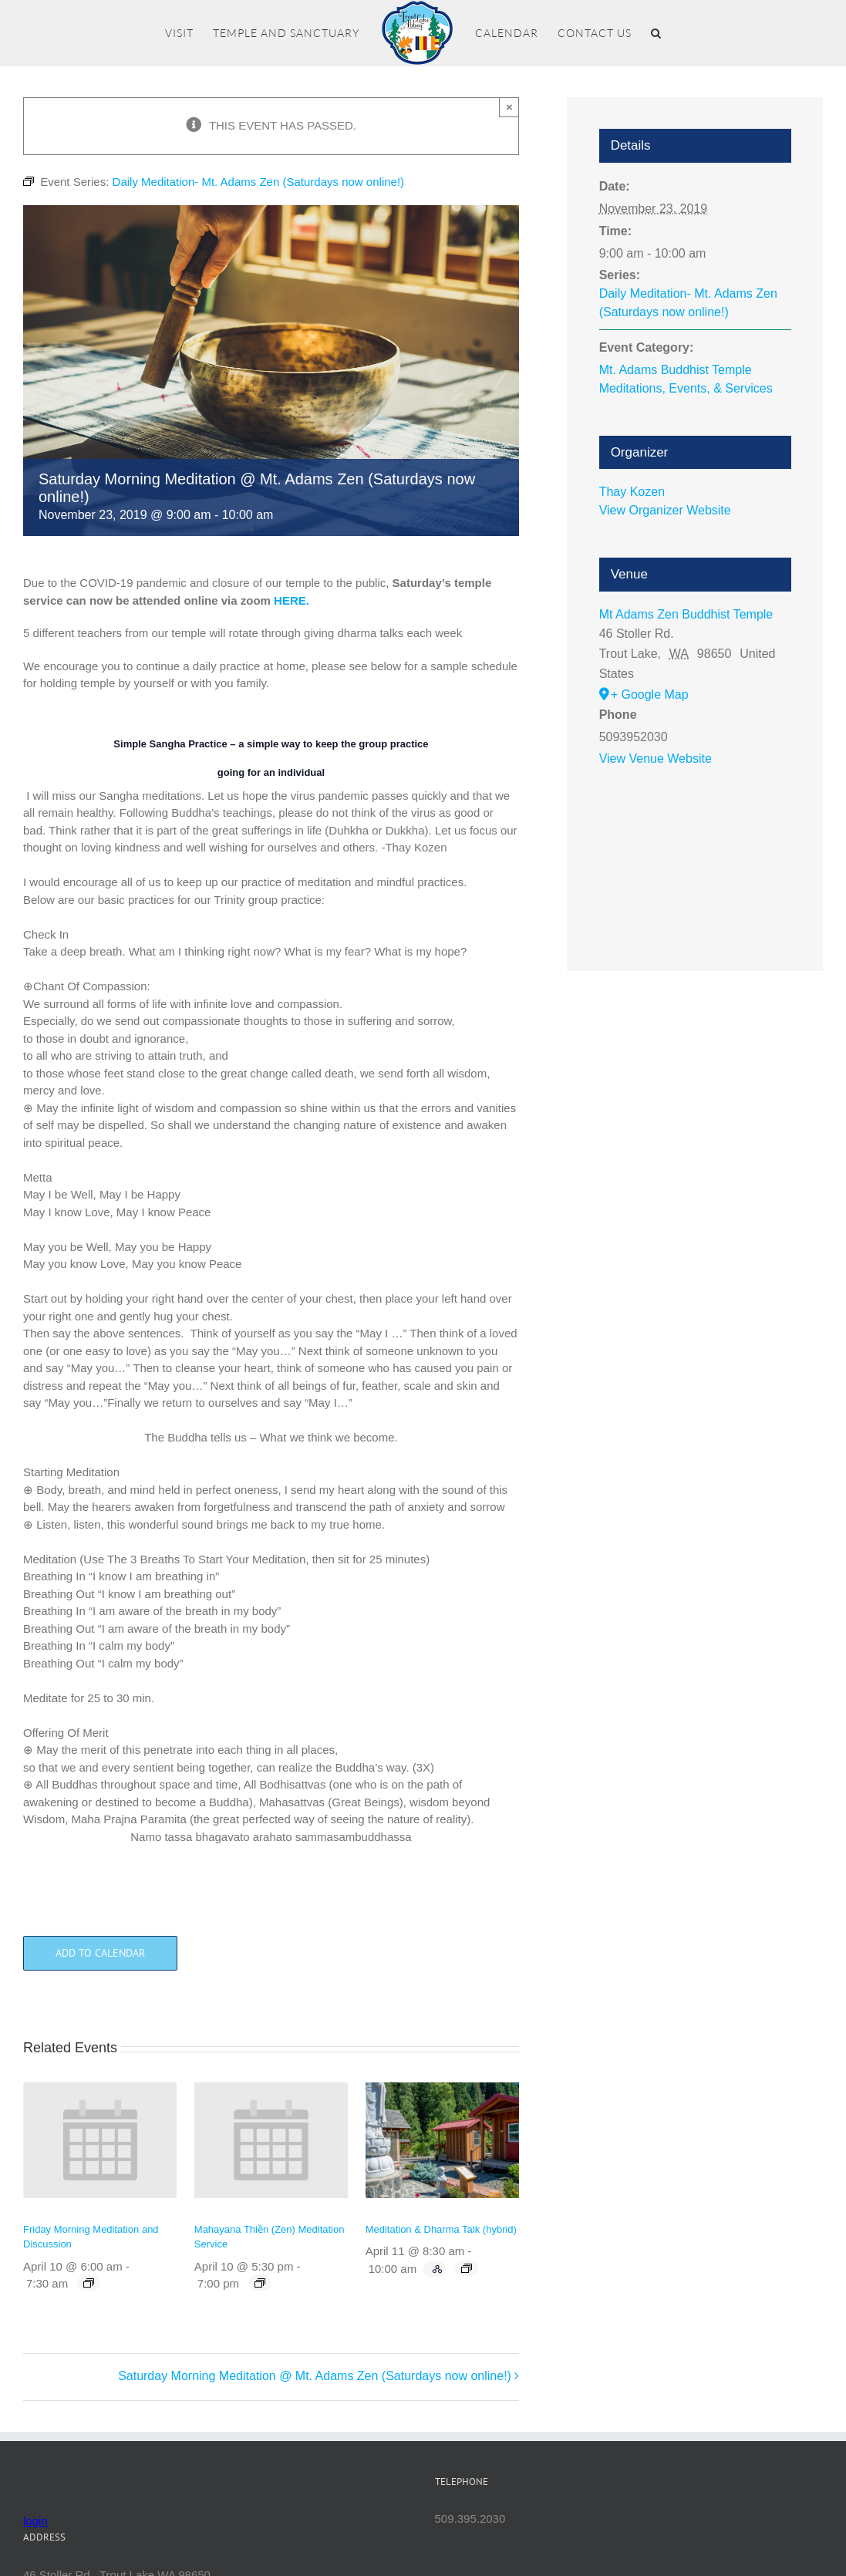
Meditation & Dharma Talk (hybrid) (441, 2229)
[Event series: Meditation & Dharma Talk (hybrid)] (466, 2268)
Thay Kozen (632, 491)
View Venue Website (655, 758)
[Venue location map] (695, 852)
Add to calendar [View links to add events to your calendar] (100, 1953)
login (35, 2520)
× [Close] (509, 106)
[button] (656, 33)
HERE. (291, 600)
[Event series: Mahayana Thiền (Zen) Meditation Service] (259, 2283)
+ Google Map (650, 694)
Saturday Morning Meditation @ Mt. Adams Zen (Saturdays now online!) (314, 2375)
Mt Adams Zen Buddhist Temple (686, 614)
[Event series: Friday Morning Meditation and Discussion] (88, 2283)
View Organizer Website (665, 510)
